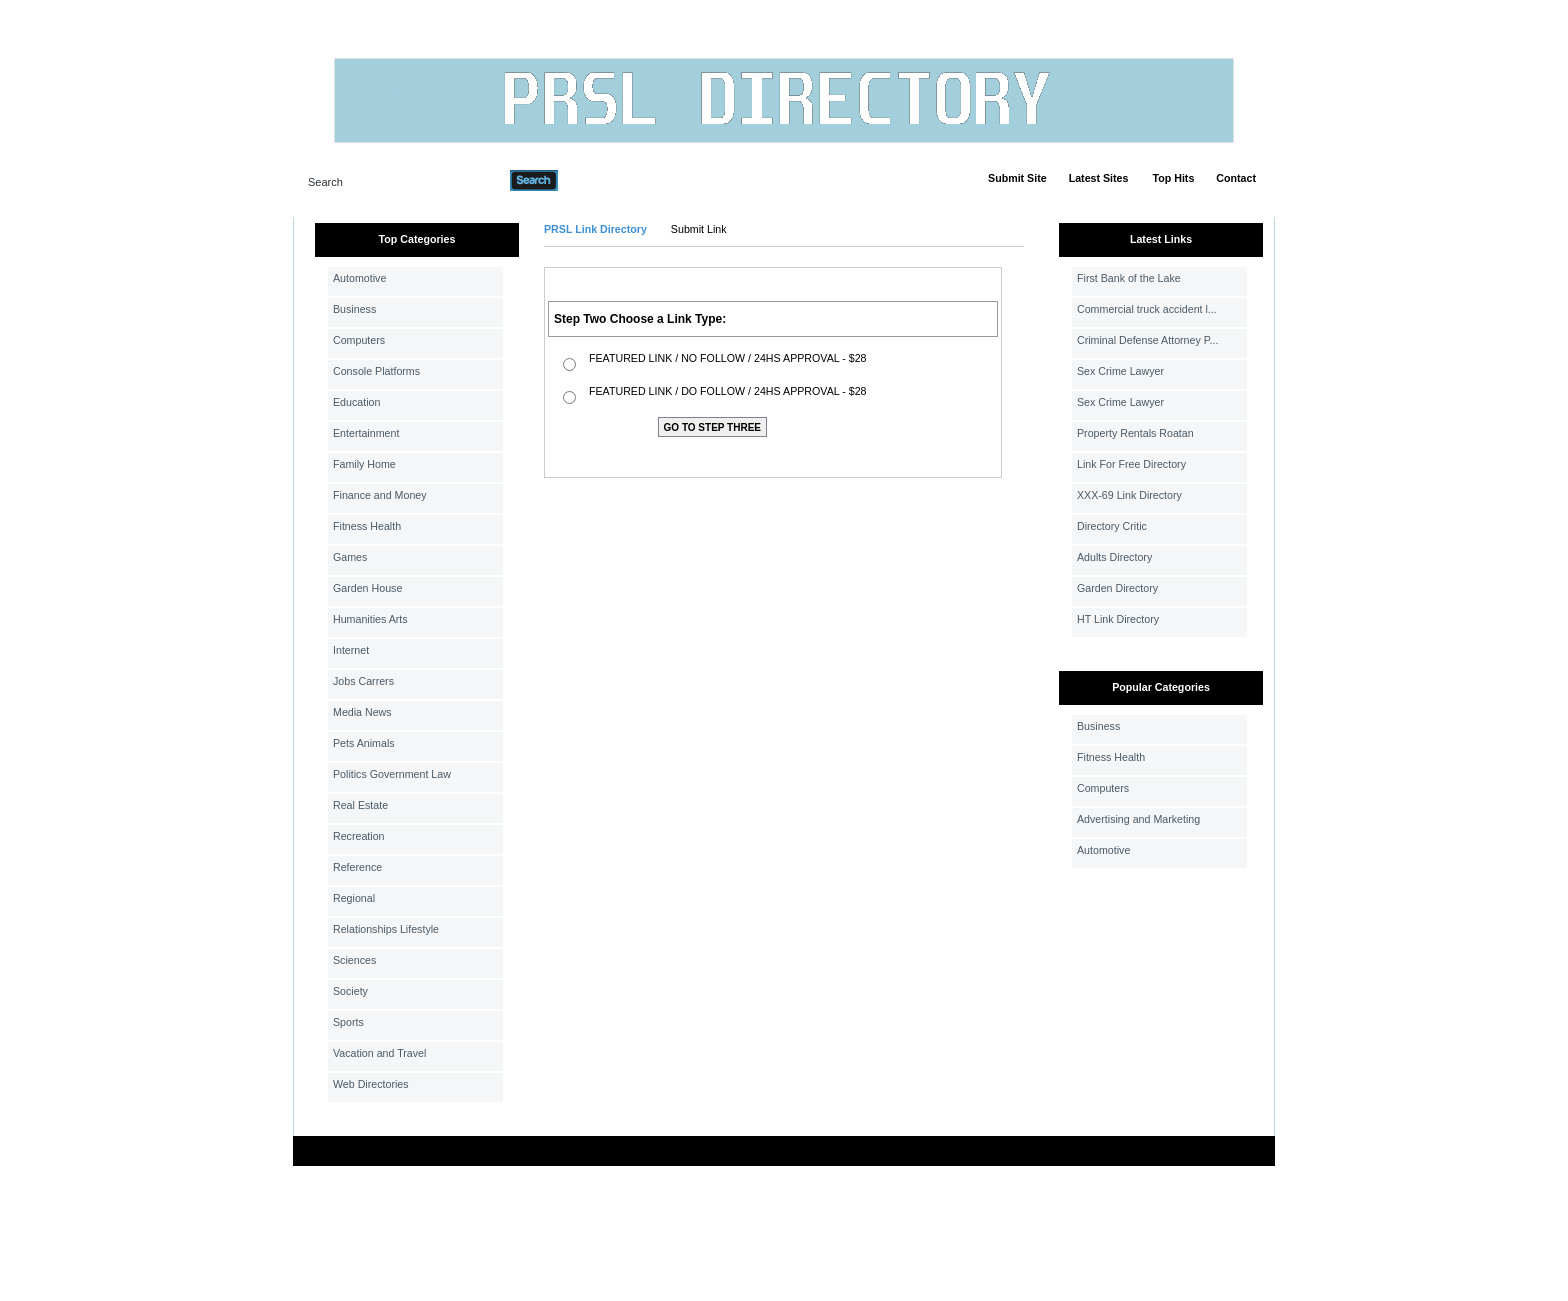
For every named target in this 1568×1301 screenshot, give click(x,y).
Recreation (359, 836)
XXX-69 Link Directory (1129, 495)
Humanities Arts (370, 619)
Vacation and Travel (379, 1053)
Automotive (359, 278)
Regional (354, 898)
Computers (359, 340)
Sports (348, 1022)
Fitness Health (367, 526)
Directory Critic (1112, 526)
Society (350, 991)
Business (354, 309)
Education (356, 402)
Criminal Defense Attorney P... (1147, 340)
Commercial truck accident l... (1147, 309)
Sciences (354, 960)
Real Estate (360, 805)
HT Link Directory (1118, 619)
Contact (1236, 178)
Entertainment (366, 433)
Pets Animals (364, 743)
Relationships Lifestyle (386, 929)
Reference (357, 867)
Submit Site (1017, 178)
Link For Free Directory (1131, 464)
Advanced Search (610, 180)
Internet (351, 650)
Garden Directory (1117, 588)
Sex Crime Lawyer (1120, 371)
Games (350, 557)
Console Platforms (376, 371)
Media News (362, 712)
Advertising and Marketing (1138, 819)
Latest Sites (1099, 178)
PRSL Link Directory (595, 229)
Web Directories (371, 1084)
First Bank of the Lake (1129, 278)
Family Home (364, 464)
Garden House (367, 588)
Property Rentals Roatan (1135, 433)
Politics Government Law (392, 774)
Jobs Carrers (363, 681)
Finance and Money (380, 495)
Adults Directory (1114, 557)
